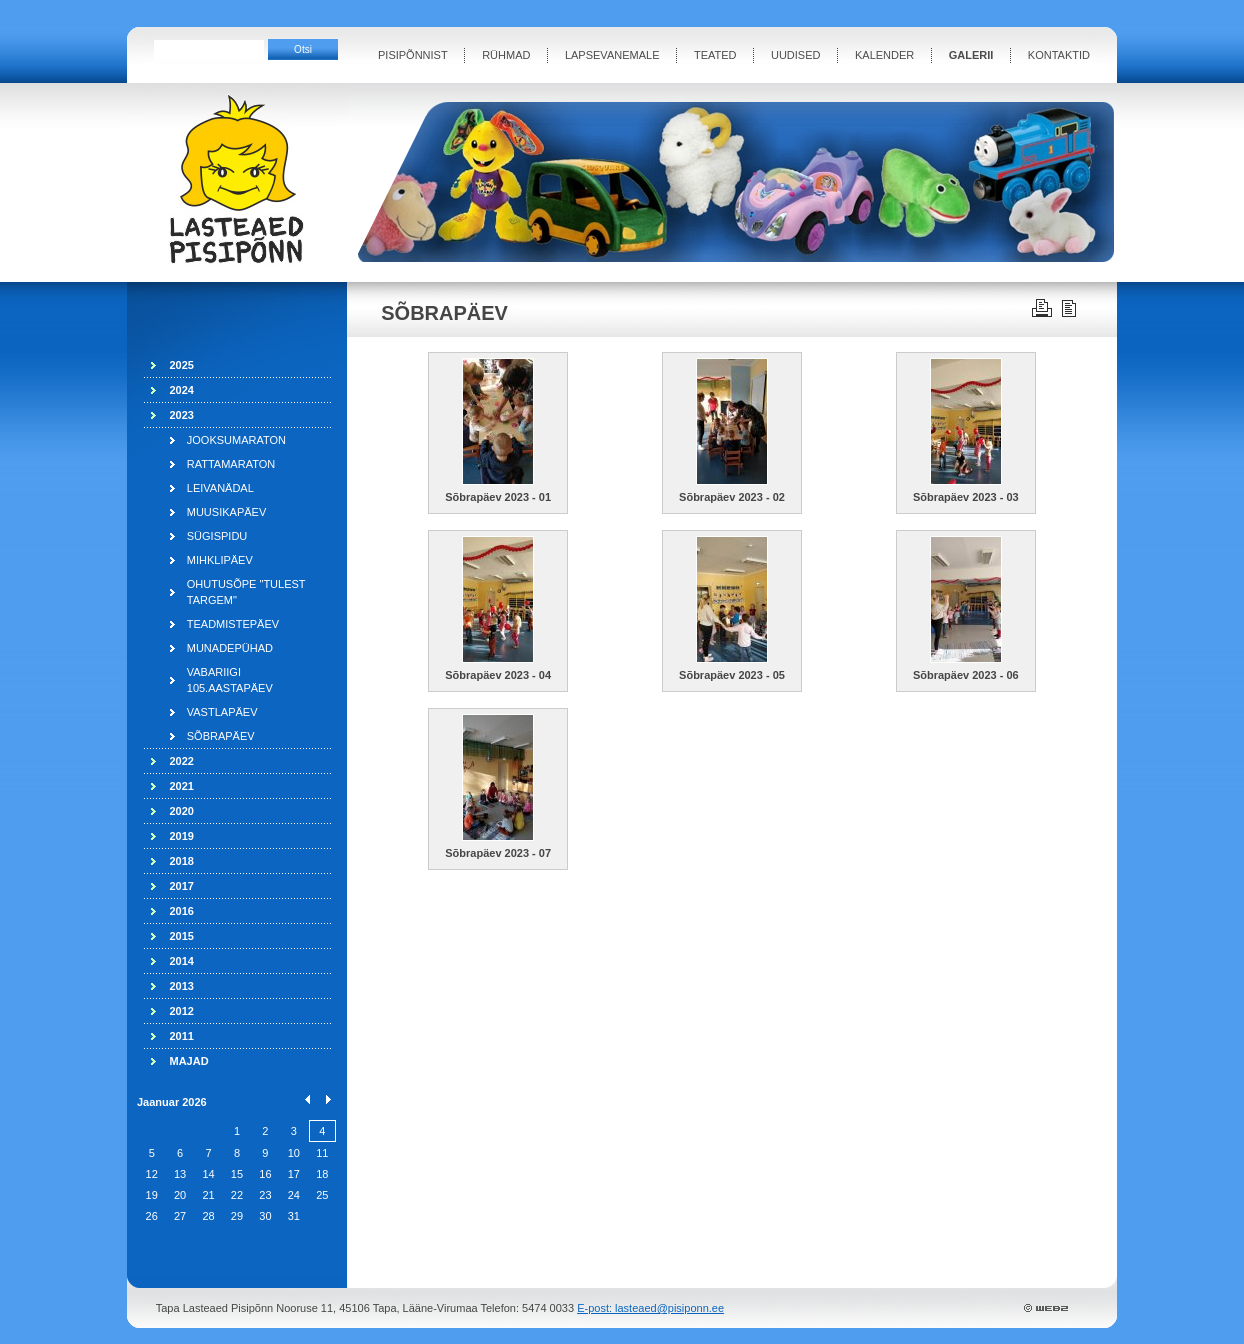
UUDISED (796, 55)
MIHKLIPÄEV (220, 560)
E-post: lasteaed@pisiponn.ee (650, 1308)
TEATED (715, 55)
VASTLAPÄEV (222, 712)
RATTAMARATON (231, 464)
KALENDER (884, 55)
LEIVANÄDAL (220, 488)
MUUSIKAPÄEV (226, 512)
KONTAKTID (1059, 55)
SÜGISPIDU (217, 536)
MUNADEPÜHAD (230, 648)
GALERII (971, 55)
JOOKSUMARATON (236, 440)
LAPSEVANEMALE (612, 55)
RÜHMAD (506, 55)
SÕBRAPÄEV (221, 736)
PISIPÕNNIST (413, 55)
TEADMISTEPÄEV (233, 624)
